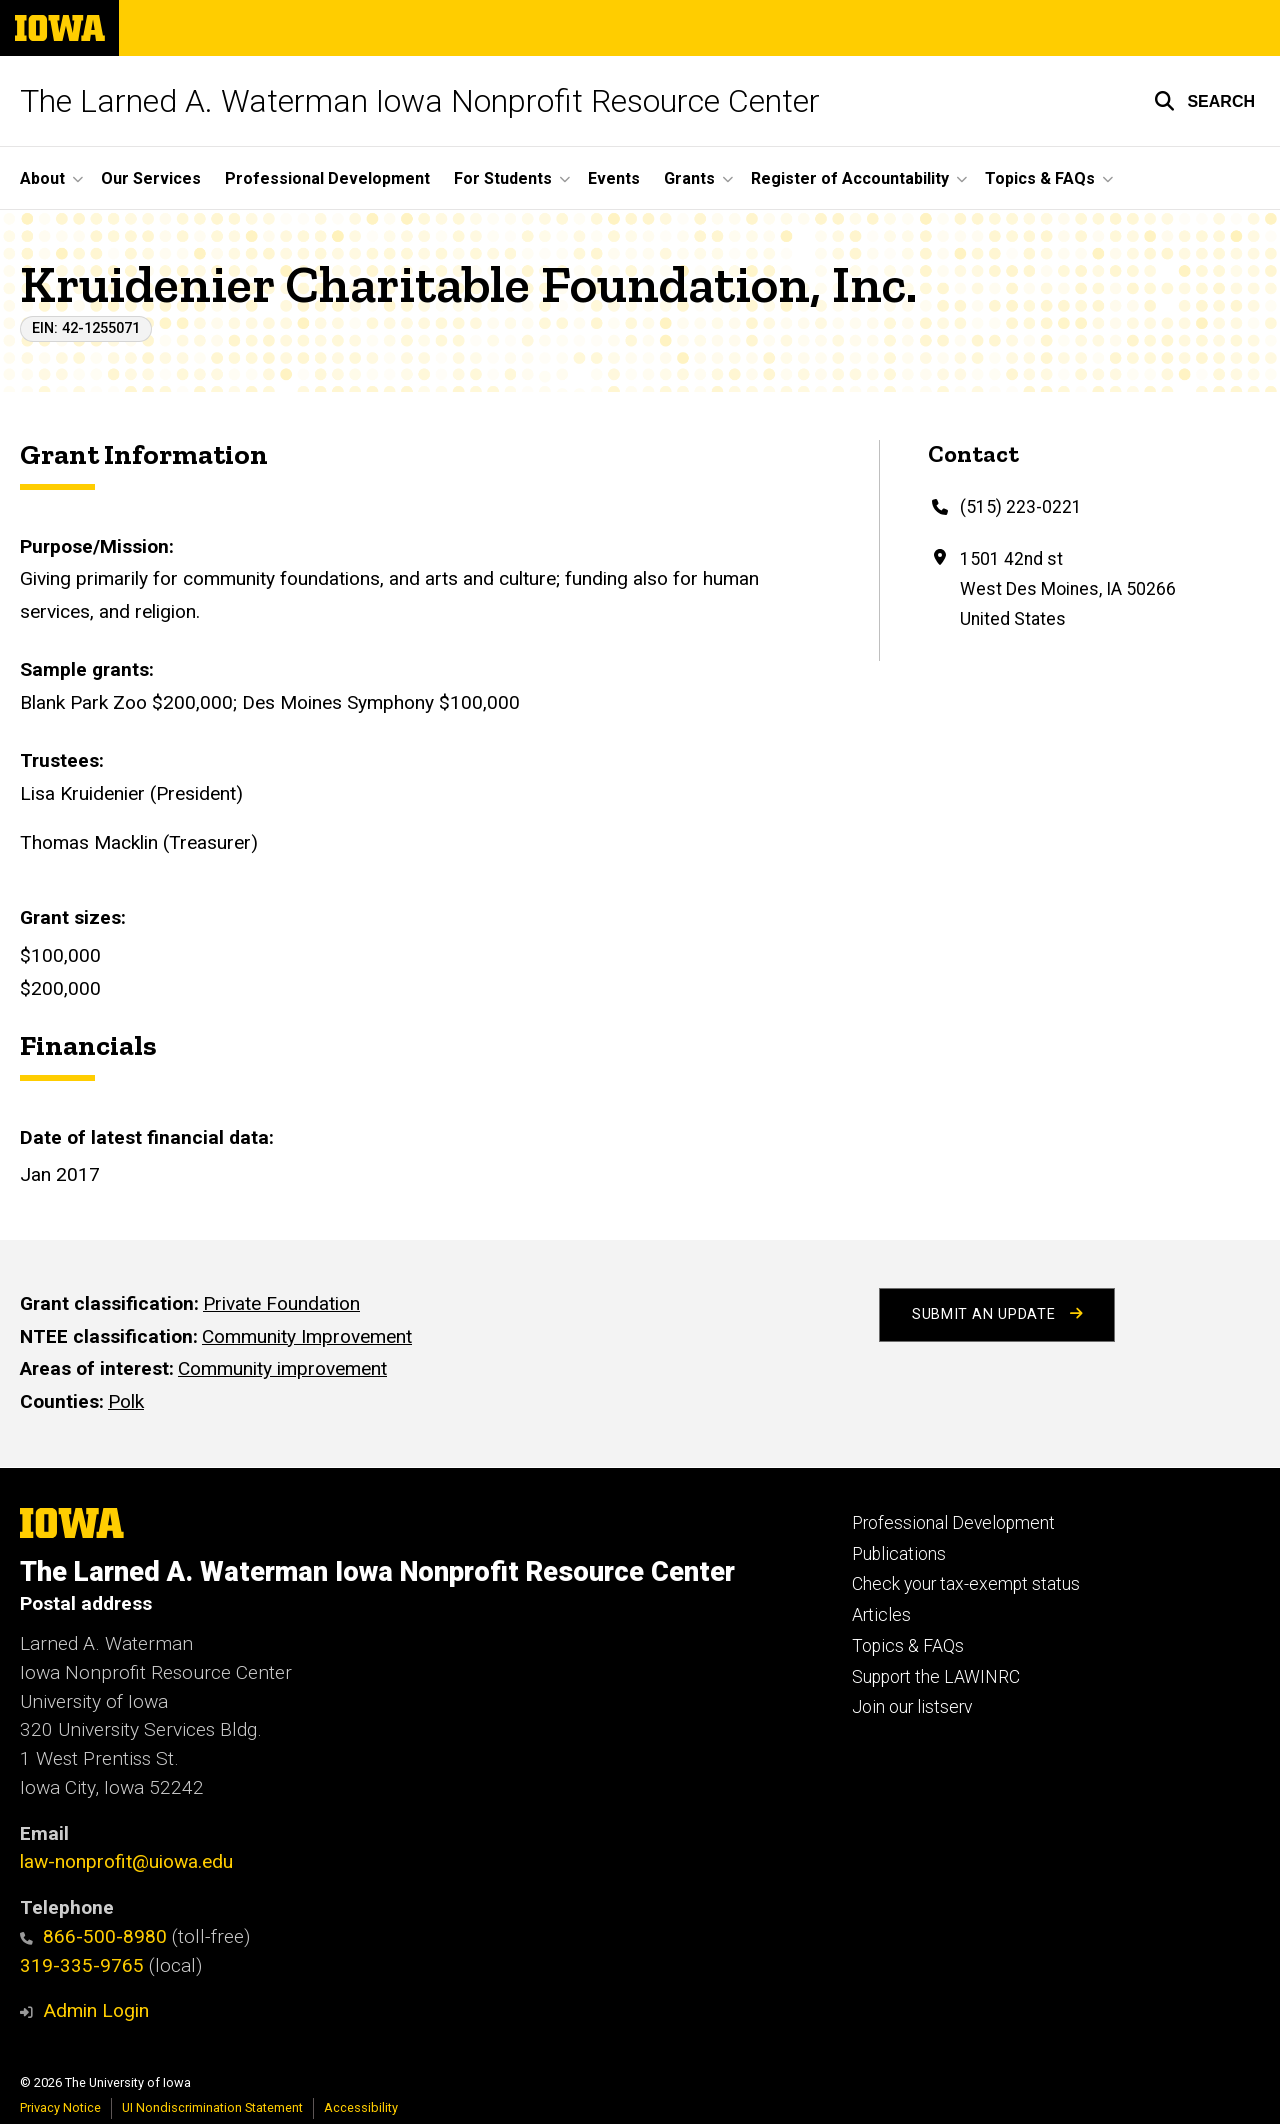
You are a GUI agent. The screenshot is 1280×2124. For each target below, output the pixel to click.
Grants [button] (689, 178)
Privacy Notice (60, 2107)
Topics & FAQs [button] (1040, 178)
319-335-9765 (82, 1965)
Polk (126, 1401)
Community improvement (282, 1368)
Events (614, 178)
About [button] (42, 178)
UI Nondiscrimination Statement (212, 2107)
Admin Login (96, 2010)
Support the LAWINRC (936, 1677)
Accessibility (361, 2107)
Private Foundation (281, 1303)
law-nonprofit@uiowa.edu (126, 1861)
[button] (1204, 101)
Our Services (151, 178)
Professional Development (327, 178)
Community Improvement (307, 1336)
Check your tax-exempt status (966, 1584)
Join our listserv (912, 1707)
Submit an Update (997, 1314)
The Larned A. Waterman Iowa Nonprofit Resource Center (420, 101)
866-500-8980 (93, 1936)
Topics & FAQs (908, 1646)
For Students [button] (503, 178)
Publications (899, 1554)
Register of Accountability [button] (850, 178)
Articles (881, 1615)
